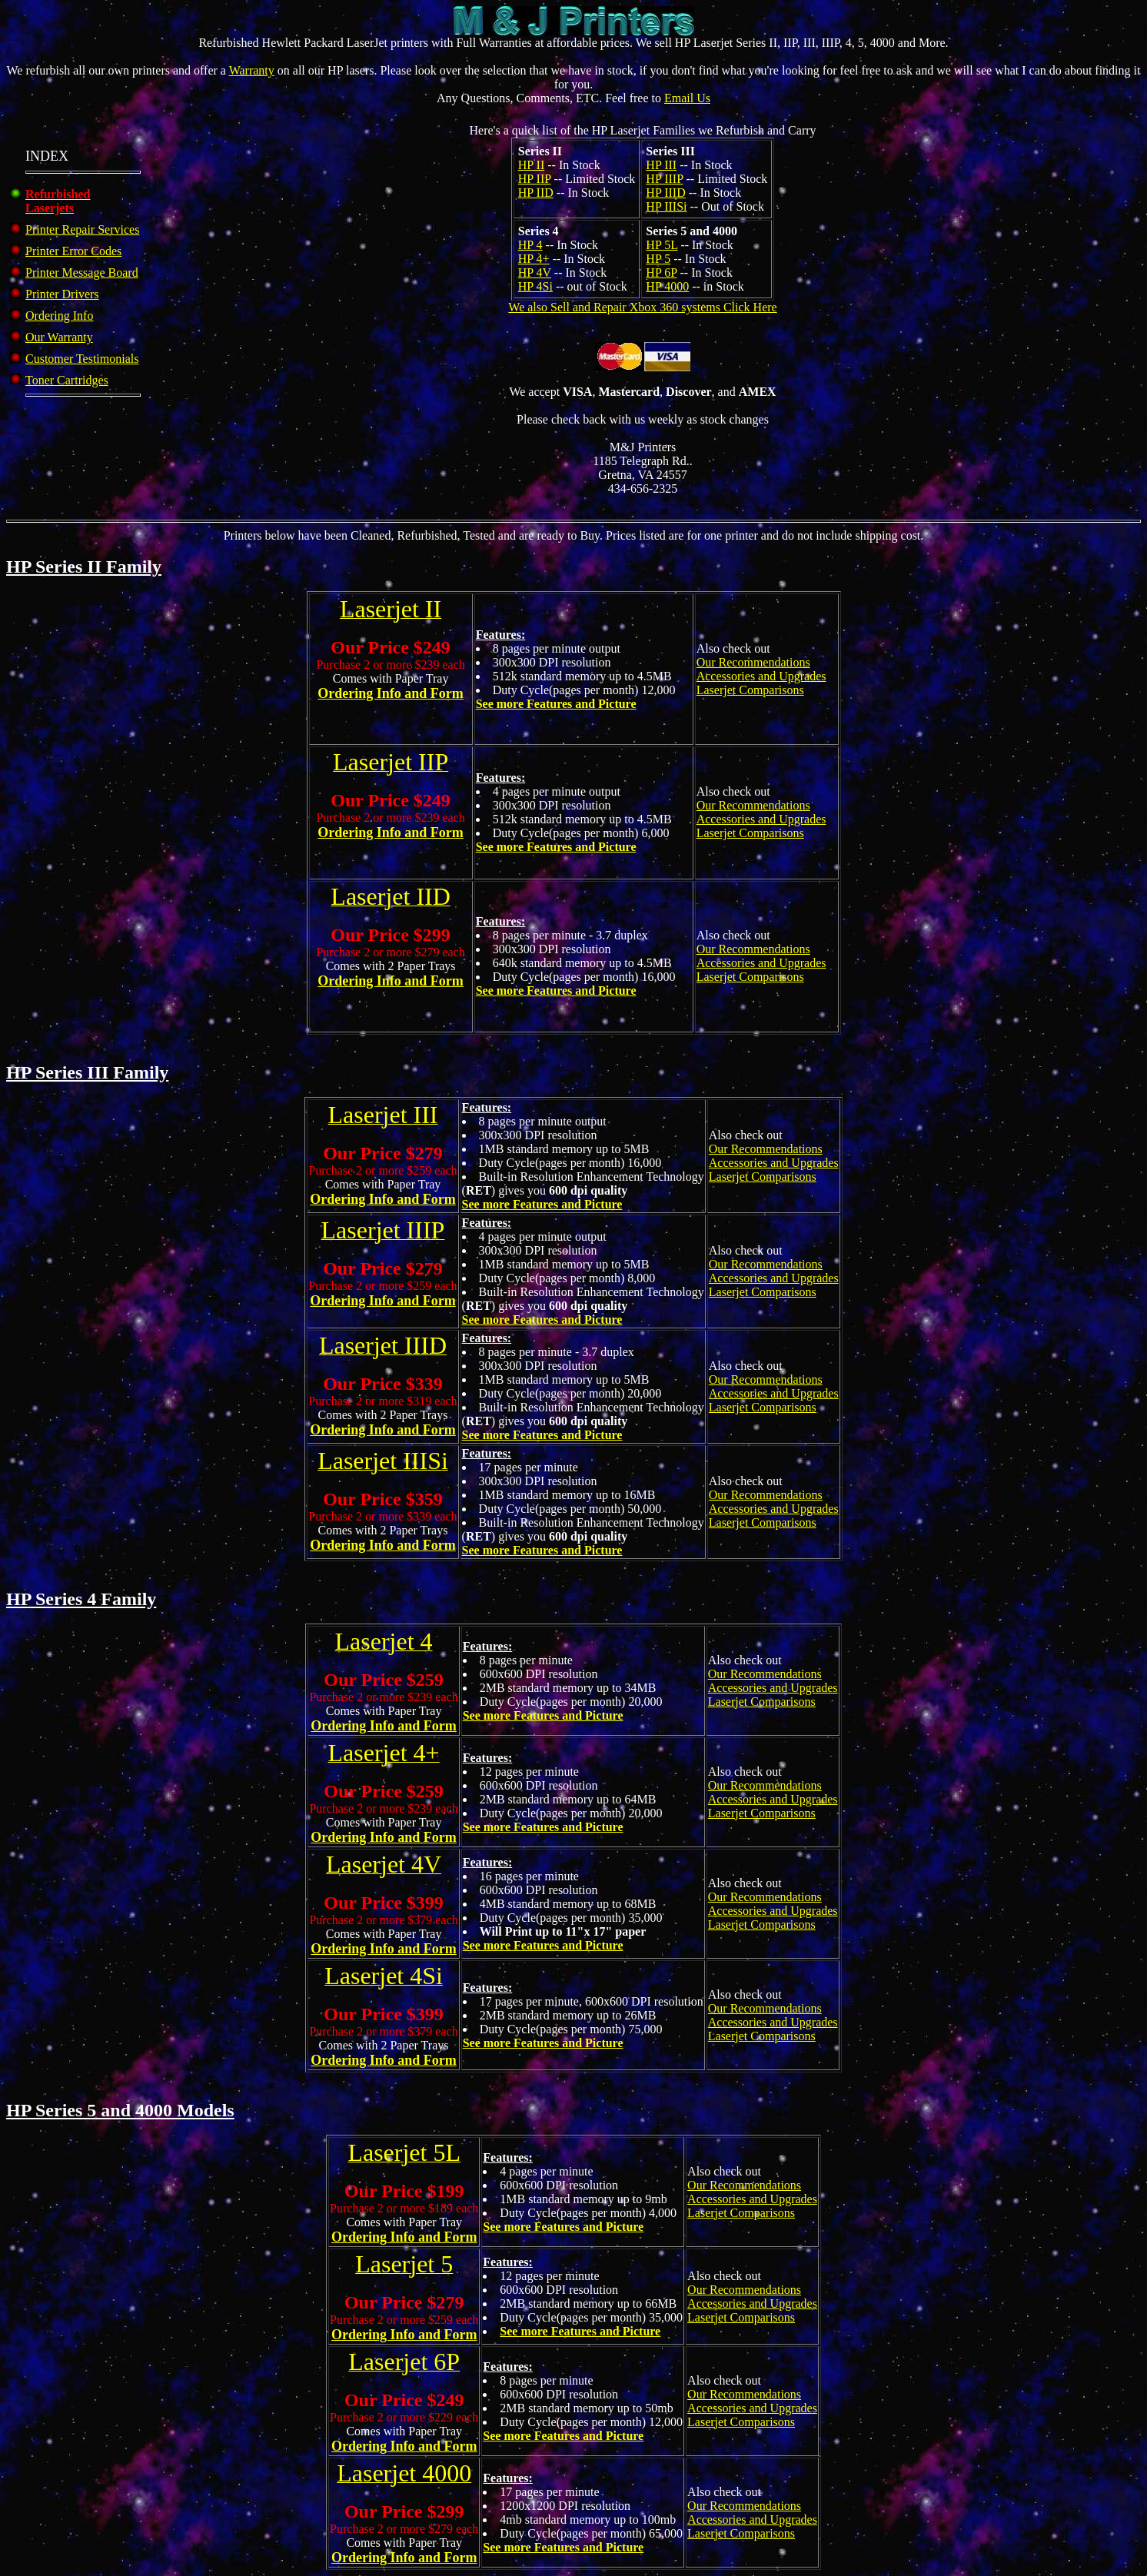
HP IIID (665, 192)
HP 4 (530, 244)
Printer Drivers (62, 294)
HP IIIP (664, 178)
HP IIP (534, 178)
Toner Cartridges (66, 380)
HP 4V (534, 272)
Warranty (251, 70)
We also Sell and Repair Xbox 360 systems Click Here (642, 307)
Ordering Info (59, 315)
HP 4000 (667, 286)
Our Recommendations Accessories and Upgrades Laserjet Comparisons (761, 676)
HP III (661, 164)
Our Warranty (59, 337)
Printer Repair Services (82, 229)
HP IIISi (666, 206)
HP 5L (661, 244)
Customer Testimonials (81, 358)
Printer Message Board (81, 272)
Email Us (687, 98)
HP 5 (658, 258)
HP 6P (661, 272)
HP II (531, 164)
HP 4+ (534, 258)
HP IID (536, 192)
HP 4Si (535, 286)
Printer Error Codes (73, 251)
